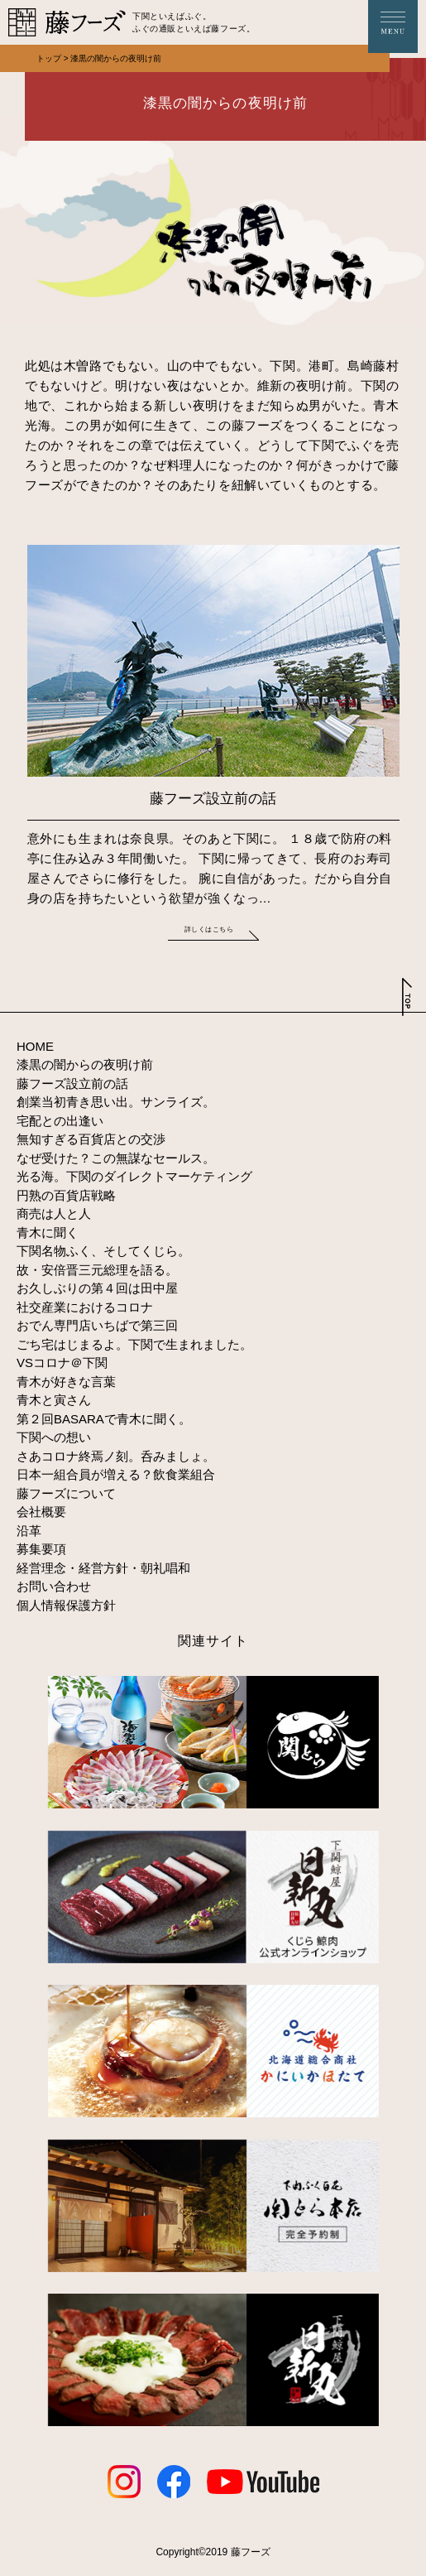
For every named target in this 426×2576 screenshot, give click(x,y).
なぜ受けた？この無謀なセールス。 (116, 1158)
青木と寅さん (54, 1400)
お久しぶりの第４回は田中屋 (97, 1288)
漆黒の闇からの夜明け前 (85, 1064)
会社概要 (41, 1512)
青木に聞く (48, 1232)
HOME (35, 1046)
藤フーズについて (66, 1493)
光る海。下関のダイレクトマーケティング (134, 1176)
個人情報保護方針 (66, 1605)
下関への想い (54, 1437)
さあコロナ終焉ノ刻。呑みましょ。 (116, 1456)
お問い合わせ (54, 1586)
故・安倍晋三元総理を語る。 (97, 1270)
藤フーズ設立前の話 (72, 1083)
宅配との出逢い (60, 1121)
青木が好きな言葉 (66, 1382)
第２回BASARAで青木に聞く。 (104, 1419)
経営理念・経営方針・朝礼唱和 (103, 1568)
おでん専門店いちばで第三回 (97, 1325)
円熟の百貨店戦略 (66, 1195)
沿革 (29, 1531)
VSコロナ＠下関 (62, 1362)
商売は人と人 (54, 1213)
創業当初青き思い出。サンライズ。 (116, 1102)
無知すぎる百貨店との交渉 (91, 1139)
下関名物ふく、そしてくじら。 (103, 1251)
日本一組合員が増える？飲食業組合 (116, 1474)
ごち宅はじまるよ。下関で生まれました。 (134, 1344)
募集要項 (41, 1549)
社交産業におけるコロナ (85, 1307)
